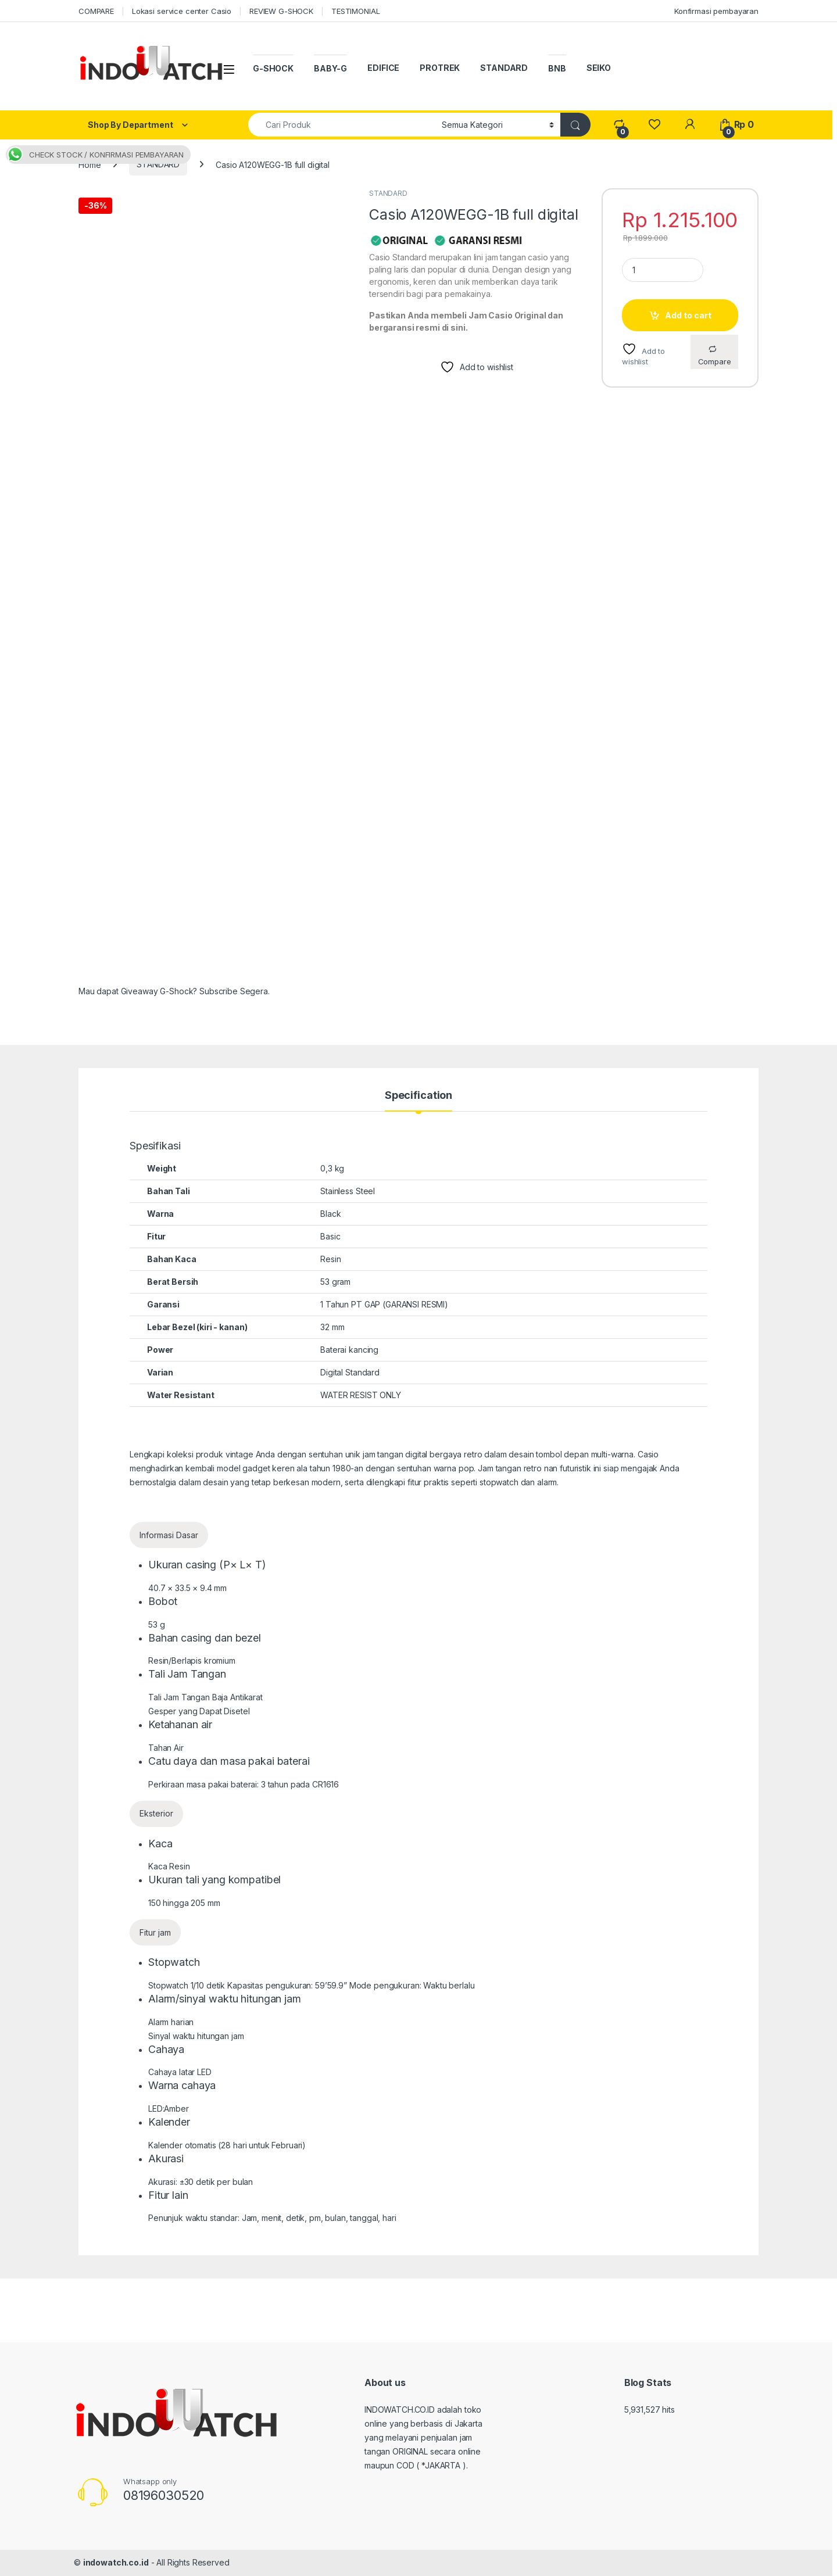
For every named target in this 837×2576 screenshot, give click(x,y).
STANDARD (504, 68)
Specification (418, 1095)
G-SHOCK (273, 68)
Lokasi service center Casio (181, 11)
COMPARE (96, 11)
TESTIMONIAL (355, 11)
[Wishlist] (654, 124)
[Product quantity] (662, 270)
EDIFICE (383, 68)
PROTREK (440, 68)
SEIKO (598, 68)
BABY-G (330, 68)
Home (89, 164)
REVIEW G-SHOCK (281, 11)
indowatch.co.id (116, 2562)
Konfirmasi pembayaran (716, 11)
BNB (557, 68)
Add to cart (688, 315)
